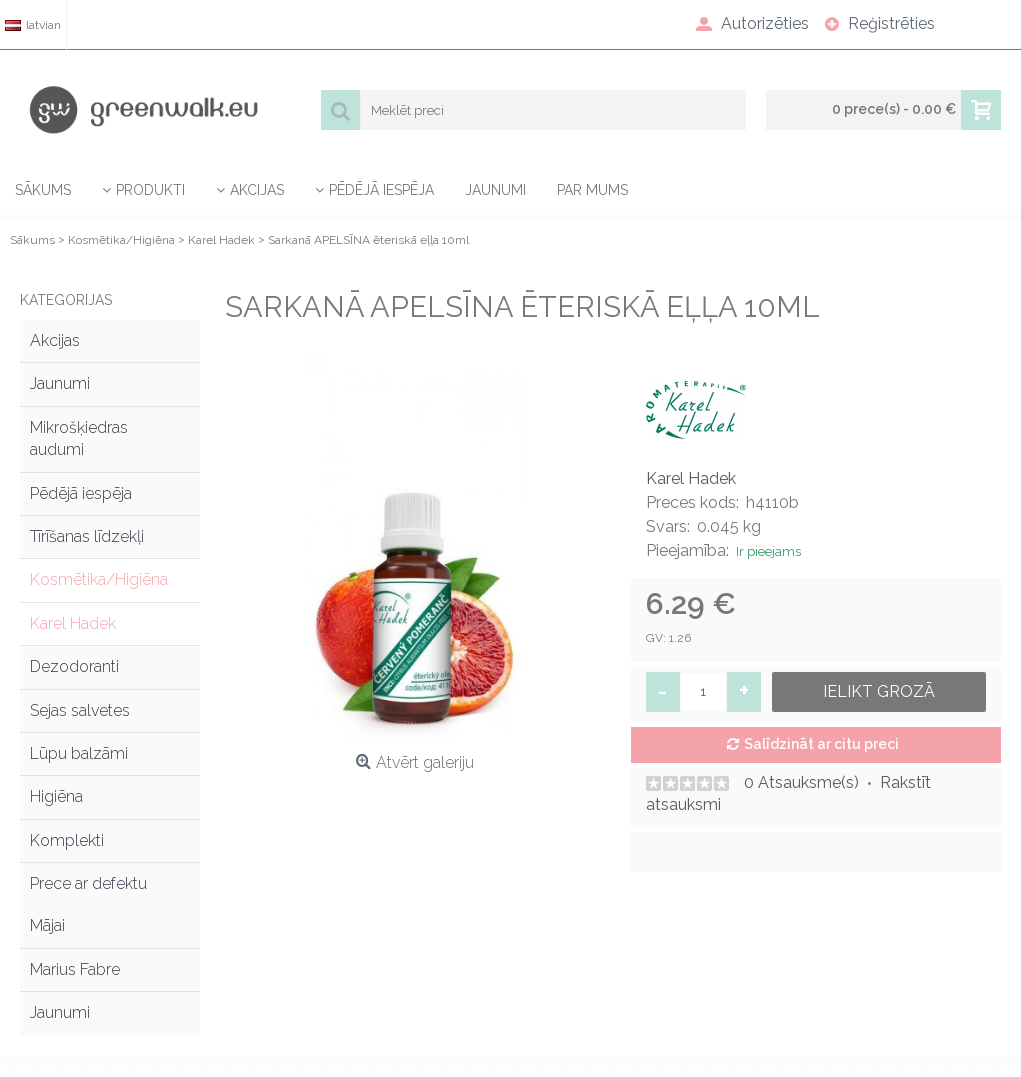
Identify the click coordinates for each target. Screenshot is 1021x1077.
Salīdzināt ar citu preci (821, 744)
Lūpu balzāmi (79, 753)
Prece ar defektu (88, 883)
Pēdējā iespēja (81, 493)
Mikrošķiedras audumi (79, 438)
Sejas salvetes (80, 710)
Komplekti (67, 840)
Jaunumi (60, 383)
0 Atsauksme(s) (801, 782)
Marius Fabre (75, 969)
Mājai (47, 925)
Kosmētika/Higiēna (99, 579)
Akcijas (55, 340)
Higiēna (56, 796)
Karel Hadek (73, 623)
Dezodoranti (74, 666)
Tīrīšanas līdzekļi (87, 536)
